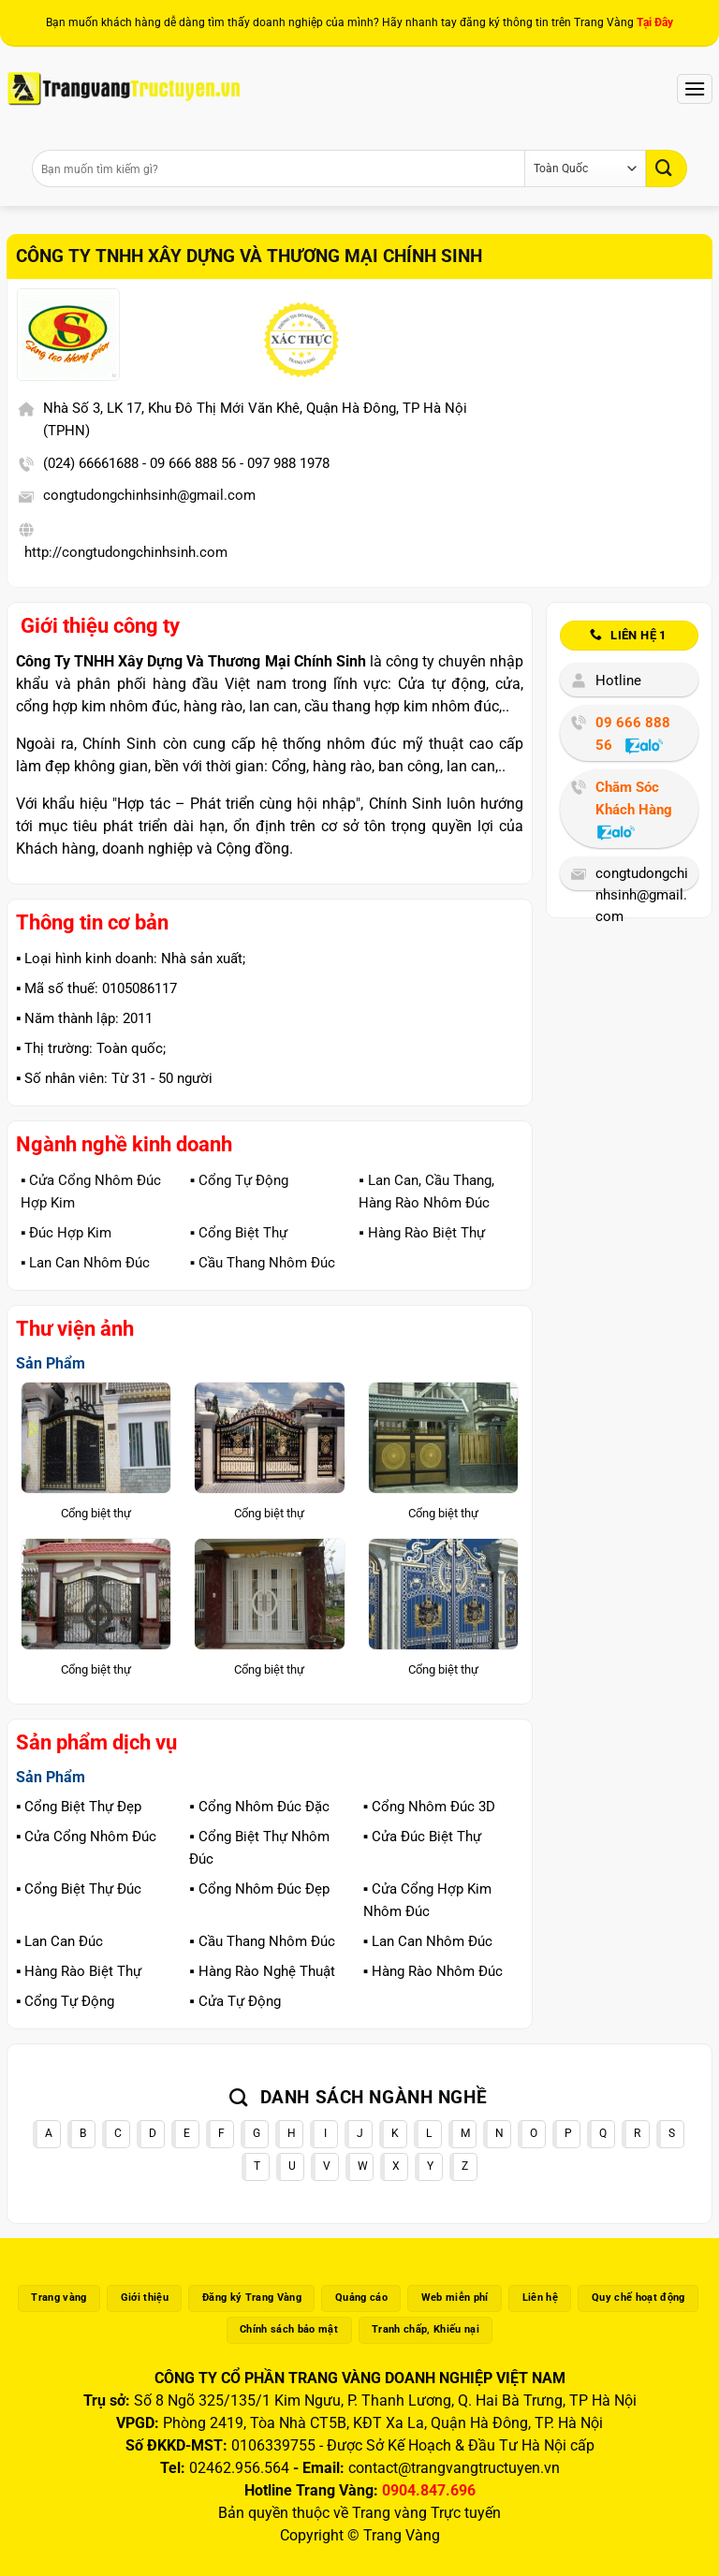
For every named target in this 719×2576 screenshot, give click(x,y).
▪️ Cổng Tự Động (239, 1180)
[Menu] (694, 88)
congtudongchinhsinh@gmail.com (149, 495)
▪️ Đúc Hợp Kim (66, 1232)
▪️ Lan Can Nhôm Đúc (85, 1262)
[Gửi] (666, 168)
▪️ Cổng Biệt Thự (238, 1232)
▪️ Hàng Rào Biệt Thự (421, 1232)
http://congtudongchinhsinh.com (125, 552)
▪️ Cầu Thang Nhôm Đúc (262, 1262)
